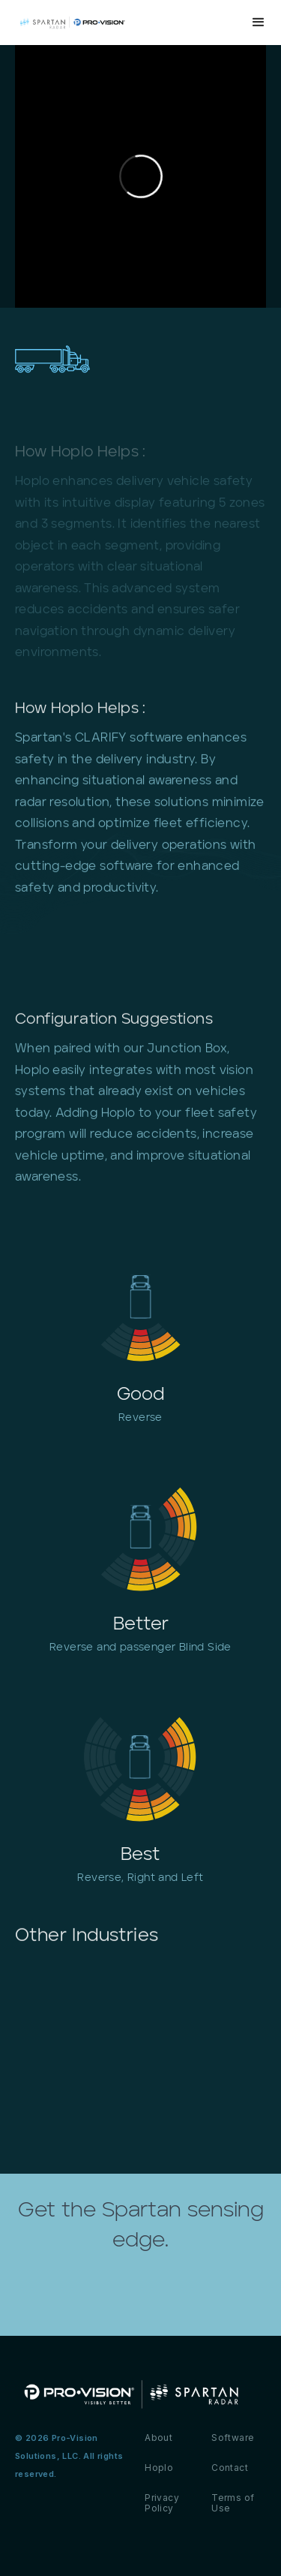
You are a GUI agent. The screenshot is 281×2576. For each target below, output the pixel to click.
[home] (110, 22)
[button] (258, 22)
